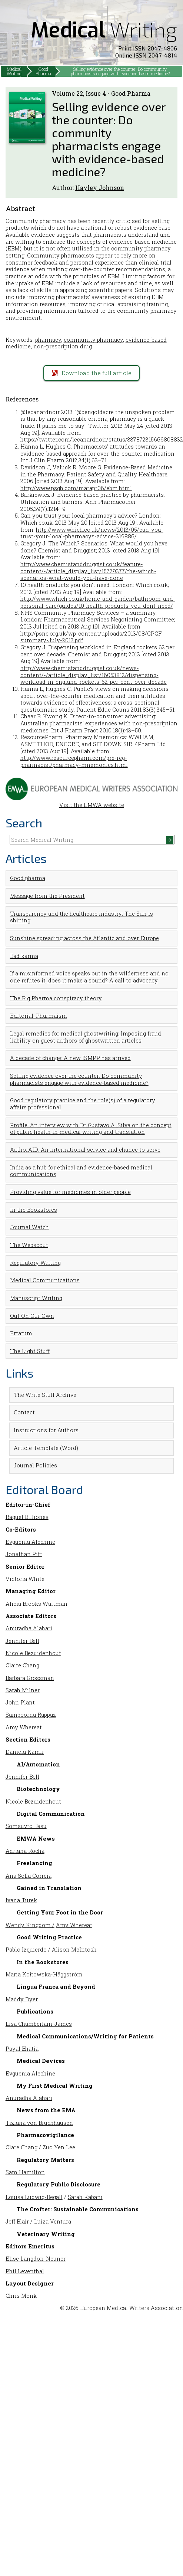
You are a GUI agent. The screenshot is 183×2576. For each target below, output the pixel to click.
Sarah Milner (23, 1690)
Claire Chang (22, 1665)
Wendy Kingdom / (30, 1925)
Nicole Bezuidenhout (33, 1653)
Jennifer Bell (22, 1640)
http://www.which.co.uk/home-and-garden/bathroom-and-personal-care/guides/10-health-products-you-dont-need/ (97, 602)
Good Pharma (43, 71)
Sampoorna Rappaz (31, 1714)
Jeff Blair (17, 2221)
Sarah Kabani (85, 2197)
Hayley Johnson (99, 187)
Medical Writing (14, 71)
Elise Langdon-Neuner (36, 2258)
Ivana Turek (21, 1900)
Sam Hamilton (25, 2172)
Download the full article (91, 373)
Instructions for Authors (46, 1430)
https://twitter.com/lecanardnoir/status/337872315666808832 (101, 439)
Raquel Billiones (27, 1516)
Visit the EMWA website (92, 802)
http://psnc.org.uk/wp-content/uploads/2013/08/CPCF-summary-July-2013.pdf (92, 637)
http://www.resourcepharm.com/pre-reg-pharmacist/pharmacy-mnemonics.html (74, 761)
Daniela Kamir (25, 1751)
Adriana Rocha (25, 1850)
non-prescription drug (62, 346)
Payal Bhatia (22, 2048)
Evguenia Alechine (30, 1541)
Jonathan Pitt (24, 1554)
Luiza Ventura (52, 2221)
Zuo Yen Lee (59, 2147)
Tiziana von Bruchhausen (39, 2122)
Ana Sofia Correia (28, 1875)
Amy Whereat (24, 1727)
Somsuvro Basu (26, 1826)
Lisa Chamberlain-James (39, 2023)
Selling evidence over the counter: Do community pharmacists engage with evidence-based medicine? (120, 71)
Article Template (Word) (46, 1447)
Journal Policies (35, 1465)
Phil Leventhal (25, 2271)
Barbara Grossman (30, 1677)
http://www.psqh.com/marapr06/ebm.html (76, 488)
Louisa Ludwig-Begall (34, 2197)
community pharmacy (93, 339)
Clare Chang (21, 2147)
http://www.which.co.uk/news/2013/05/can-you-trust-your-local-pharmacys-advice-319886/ (91, 533)
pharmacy (48, 339)
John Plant (20, 1702)
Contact (24, 1412)
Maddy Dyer (22, 1999)
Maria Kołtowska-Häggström (44, 1974)
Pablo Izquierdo (26, 1949)
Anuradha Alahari (29, 1628)
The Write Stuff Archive (45, 1394)
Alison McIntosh (74, 1949)
